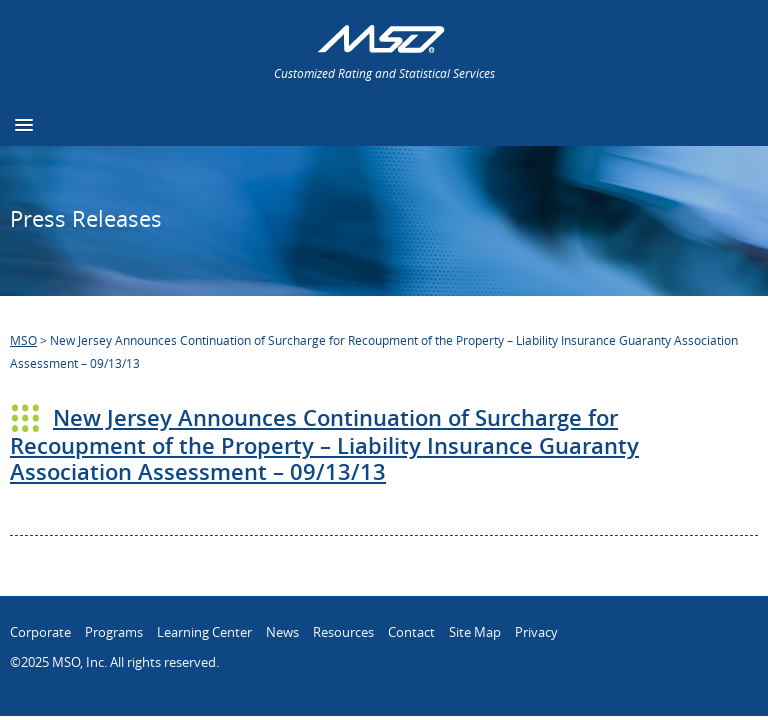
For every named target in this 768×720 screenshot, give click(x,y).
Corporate (40, 632)
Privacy (536, 632)
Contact (411, 632)
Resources (343, 632)
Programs (114, 632)
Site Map (475, 632)
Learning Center (204, 632)
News (282, 632)
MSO (23, 340)
